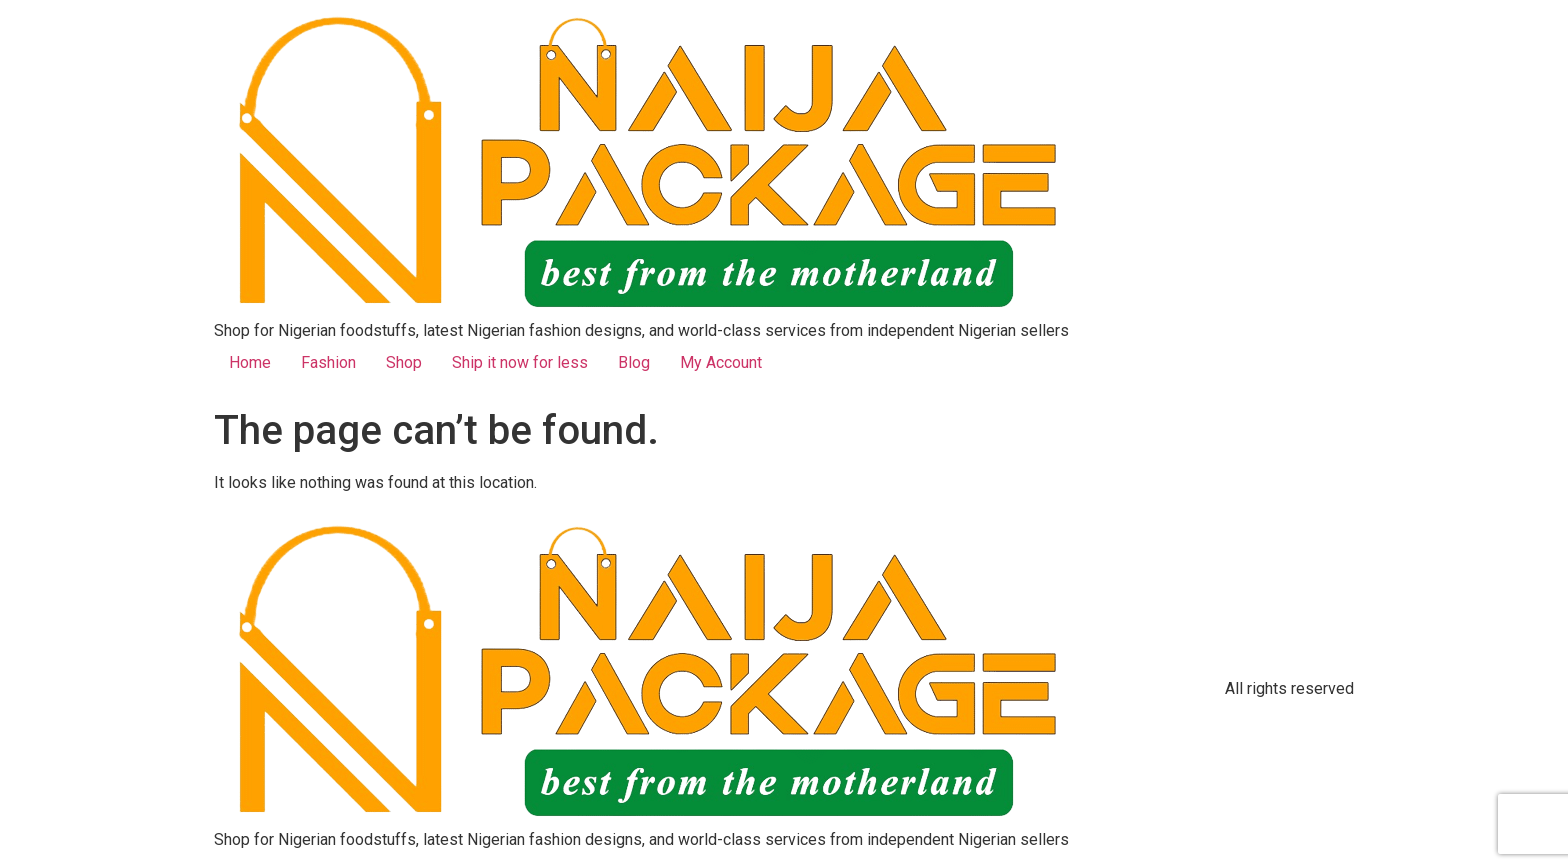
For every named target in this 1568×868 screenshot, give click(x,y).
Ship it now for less (520, 362)
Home (250, 362)
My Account (721, 362)
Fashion (328, 362)
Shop (404, 362)
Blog (634, 362)
